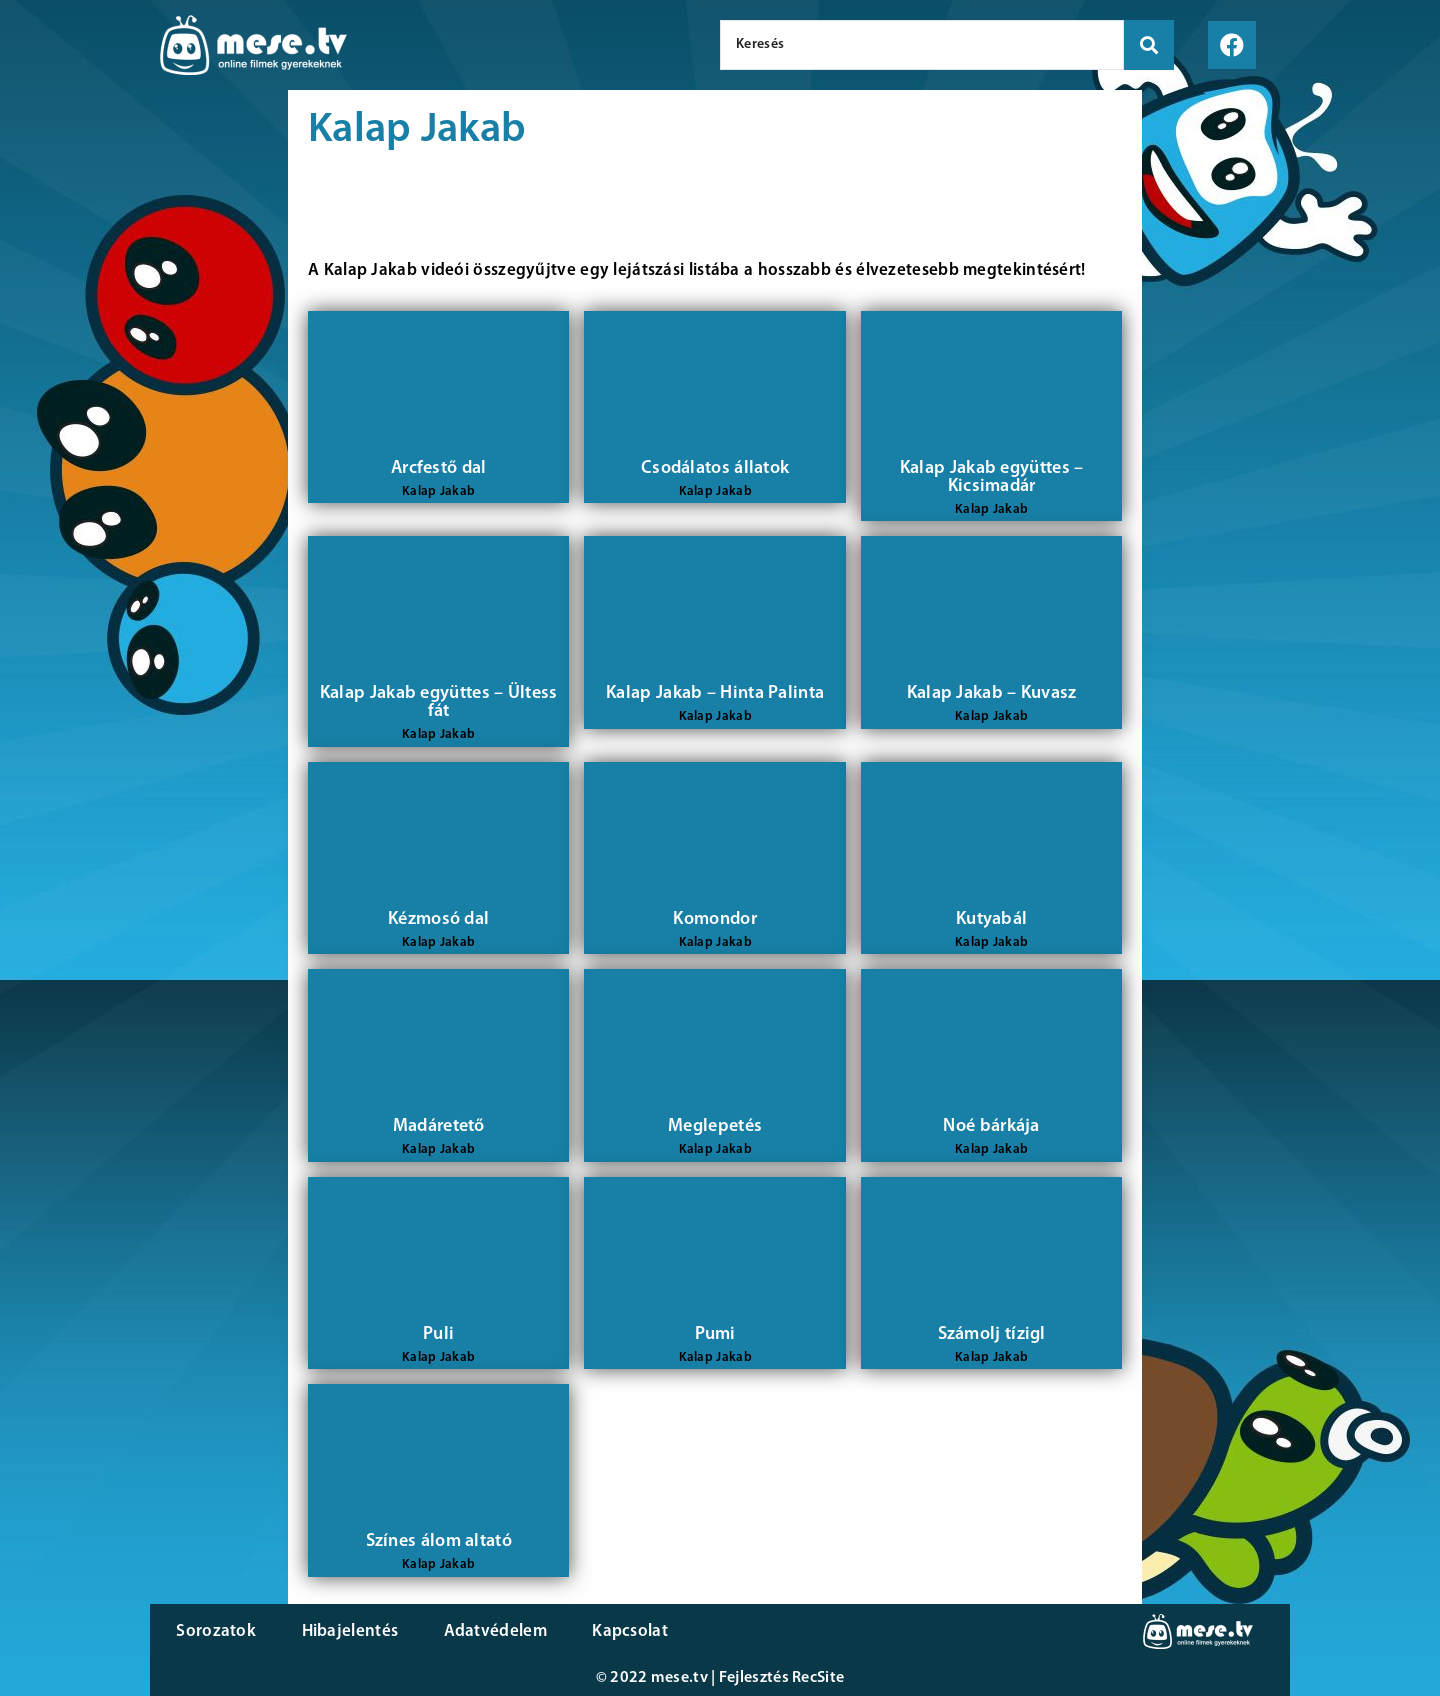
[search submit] (1149, 45)
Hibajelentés (343, 1631)
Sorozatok (215, 1631)
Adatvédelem (482, 1631)
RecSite (818, 1678)
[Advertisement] (144, 430)
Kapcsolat (613, 1631)
